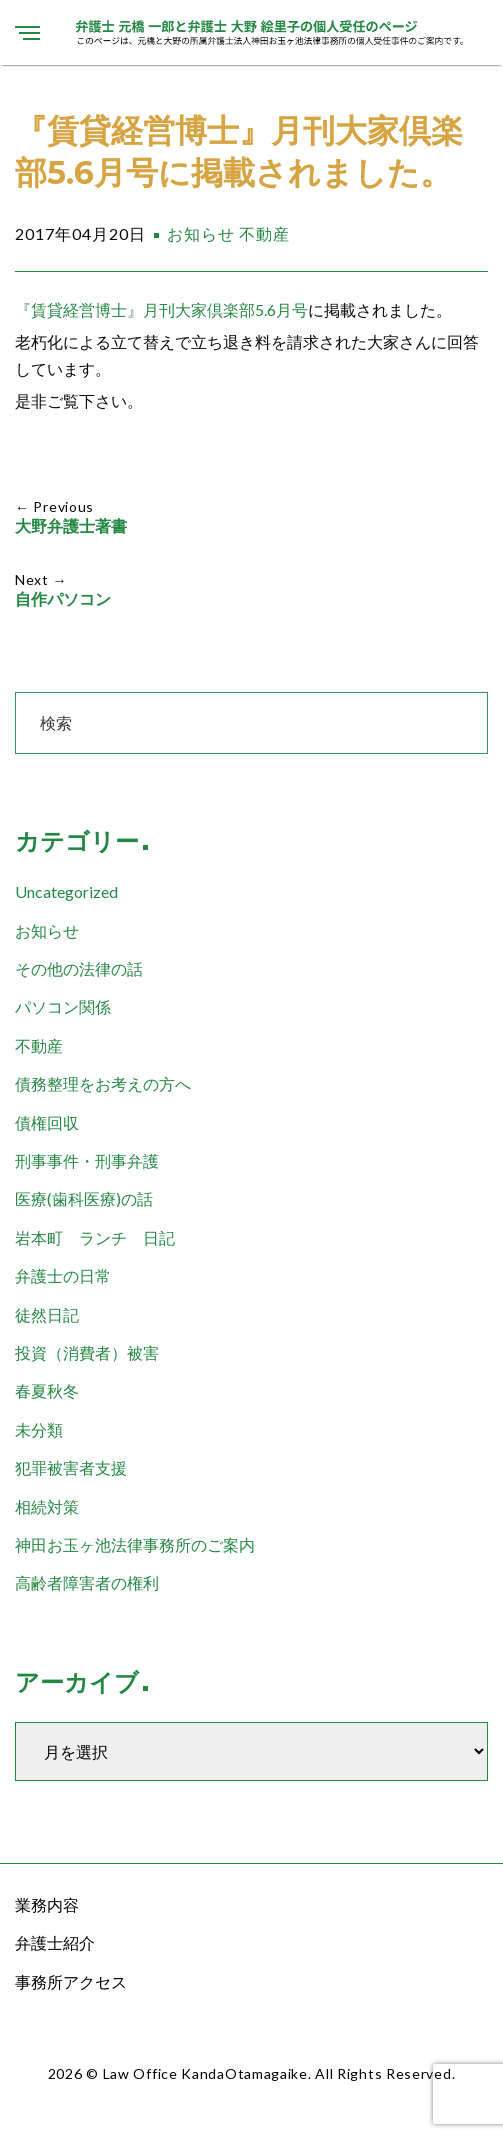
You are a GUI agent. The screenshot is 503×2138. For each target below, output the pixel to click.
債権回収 (47, 1122)
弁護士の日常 (63, 1275)
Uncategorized (66, 891)
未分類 (39, 1429)
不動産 (264, 233)
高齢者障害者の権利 (87, 1582)
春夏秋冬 (47, 1390)
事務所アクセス (71, 1981)
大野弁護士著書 (71, 526)
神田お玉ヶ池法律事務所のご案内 (135, 1544)
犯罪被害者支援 (71, 1467)
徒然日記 (47, 1314)
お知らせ (201, 233)
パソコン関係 (63, 1006)
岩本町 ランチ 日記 (95, 1237)
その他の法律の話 (79, 968)
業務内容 (47, 1904)
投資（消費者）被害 (87, 1352)
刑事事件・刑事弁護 (87, 1160)
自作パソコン (63, 599)
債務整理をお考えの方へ (103, 1083)
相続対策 (47, 1506)
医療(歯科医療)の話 (84, 1198)
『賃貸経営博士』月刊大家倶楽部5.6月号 (161, 309)
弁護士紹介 (55, 1942)
